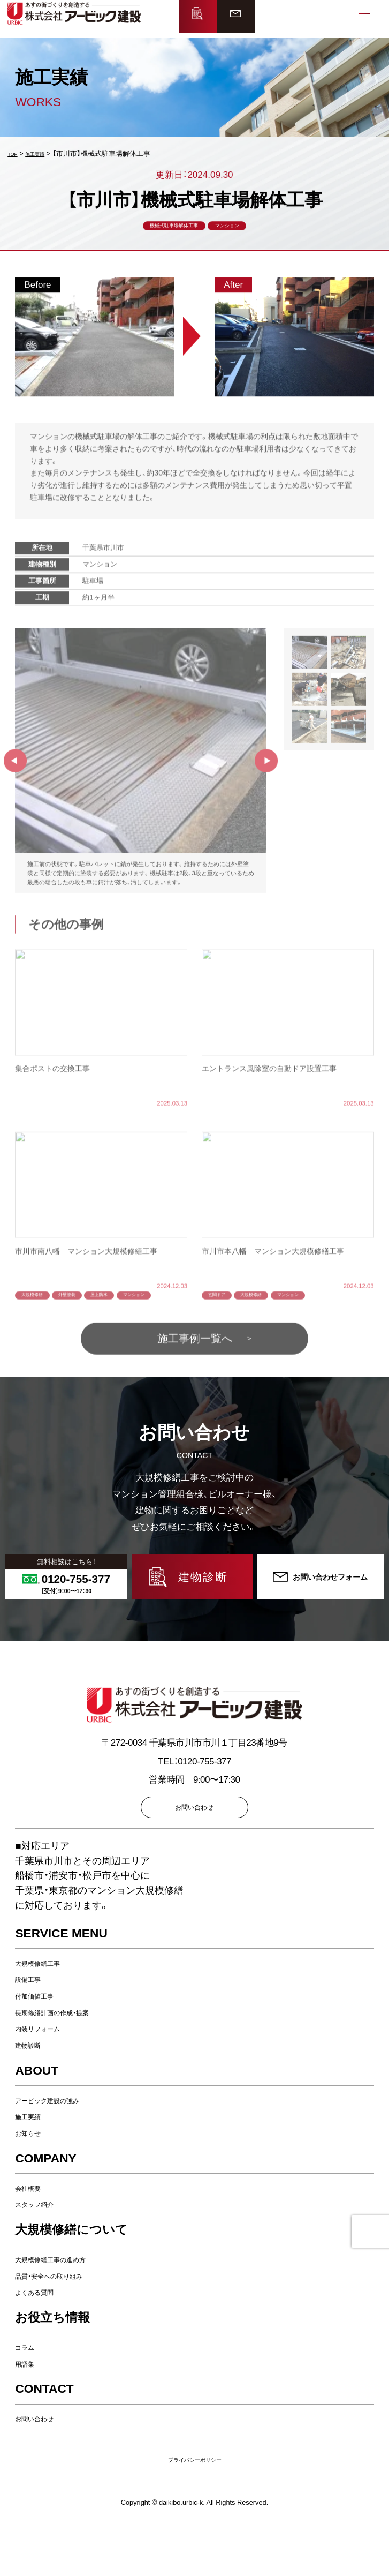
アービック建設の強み (60, 2144)
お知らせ (33, 2178)
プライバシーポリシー (194, 2503)
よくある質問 (42, 2337)
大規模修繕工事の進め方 (65, 2304)
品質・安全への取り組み (63, 2320)
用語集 (28, 2408)
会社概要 (33, 2232)
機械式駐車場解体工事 (166, 231)
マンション (240, 231)
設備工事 (33, 2024)
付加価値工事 (42, 2041)
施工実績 (33, 2161)
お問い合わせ (42, 2463)
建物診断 (33, 2090)
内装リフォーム (47, 2073)
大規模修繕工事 (47, 2007)
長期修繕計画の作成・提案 (67, 2057)
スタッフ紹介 (42, 2249)
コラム (28, 2392)
